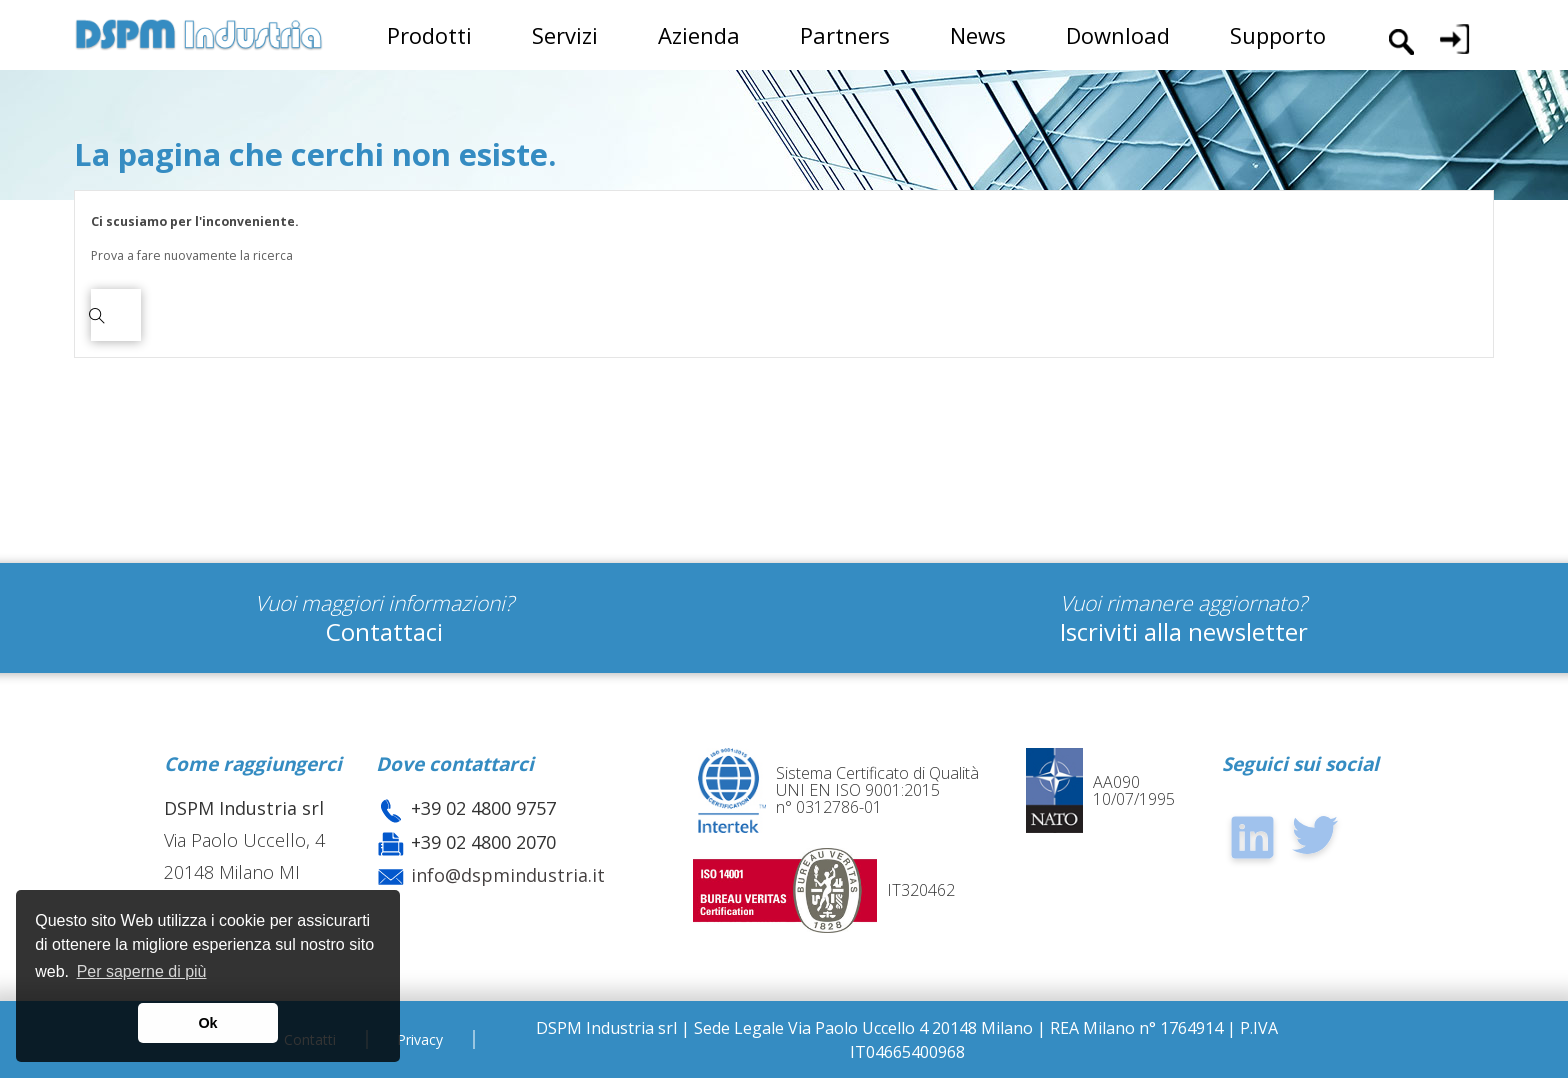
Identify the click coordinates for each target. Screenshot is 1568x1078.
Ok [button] (207, 1023)
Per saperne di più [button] (142, 971)
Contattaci (384, 631)
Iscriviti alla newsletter (1184, 631)
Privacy (420, 1039)
